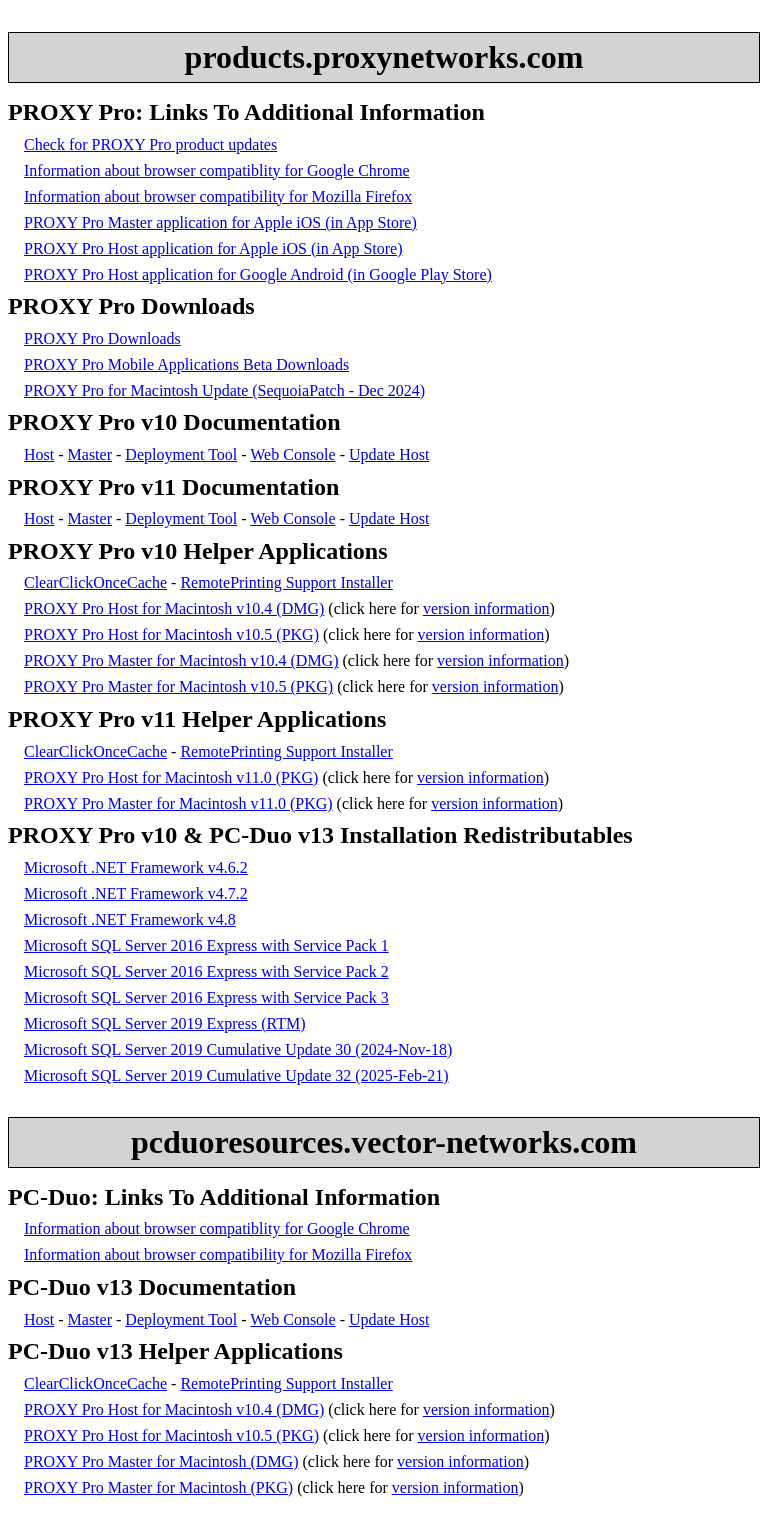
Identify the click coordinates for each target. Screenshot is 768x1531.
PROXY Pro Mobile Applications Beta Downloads (186, 364)
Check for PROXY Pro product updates (150, 144)
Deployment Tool (181, 454)
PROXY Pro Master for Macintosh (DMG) (161, 1461)
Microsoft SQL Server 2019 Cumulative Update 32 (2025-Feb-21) (236, 1075)
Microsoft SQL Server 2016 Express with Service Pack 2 (206, 971)
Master (90, 454)
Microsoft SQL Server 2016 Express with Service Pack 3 (206, 997)
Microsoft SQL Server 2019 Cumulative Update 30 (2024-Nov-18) (238, 1049)
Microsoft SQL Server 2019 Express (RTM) (165, 1023)
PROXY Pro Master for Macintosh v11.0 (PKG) (178, 803)
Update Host (389, 454)
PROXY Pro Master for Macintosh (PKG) (158, 1487)
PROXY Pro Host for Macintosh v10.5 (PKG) (171, 634)
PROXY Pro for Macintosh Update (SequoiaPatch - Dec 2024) (224, 390)
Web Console (292, 454)
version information (486, 608)
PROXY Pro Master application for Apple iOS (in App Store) (220, 222)
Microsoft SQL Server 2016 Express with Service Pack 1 (206, 945)
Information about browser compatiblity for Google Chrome (217, 170)
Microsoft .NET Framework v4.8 (130, 919)
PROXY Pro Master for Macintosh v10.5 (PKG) (178, 686)
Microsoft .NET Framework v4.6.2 (136, 867)
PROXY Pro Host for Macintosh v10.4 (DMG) (174, 608)
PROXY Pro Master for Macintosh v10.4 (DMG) (181, 660)
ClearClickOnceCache (95, 582)
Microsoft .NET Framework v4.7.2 (136, 893)
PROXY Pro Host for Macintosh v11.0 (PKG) (171, 777)
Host (39, 454)
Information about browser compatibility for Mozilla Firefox (218, 196)
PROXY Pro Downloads (102, 338)
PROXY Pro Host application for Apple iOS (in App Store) (213, 248)
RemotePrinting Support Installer (286, 582)
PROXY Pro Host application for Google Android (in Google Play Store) (258, 274)
